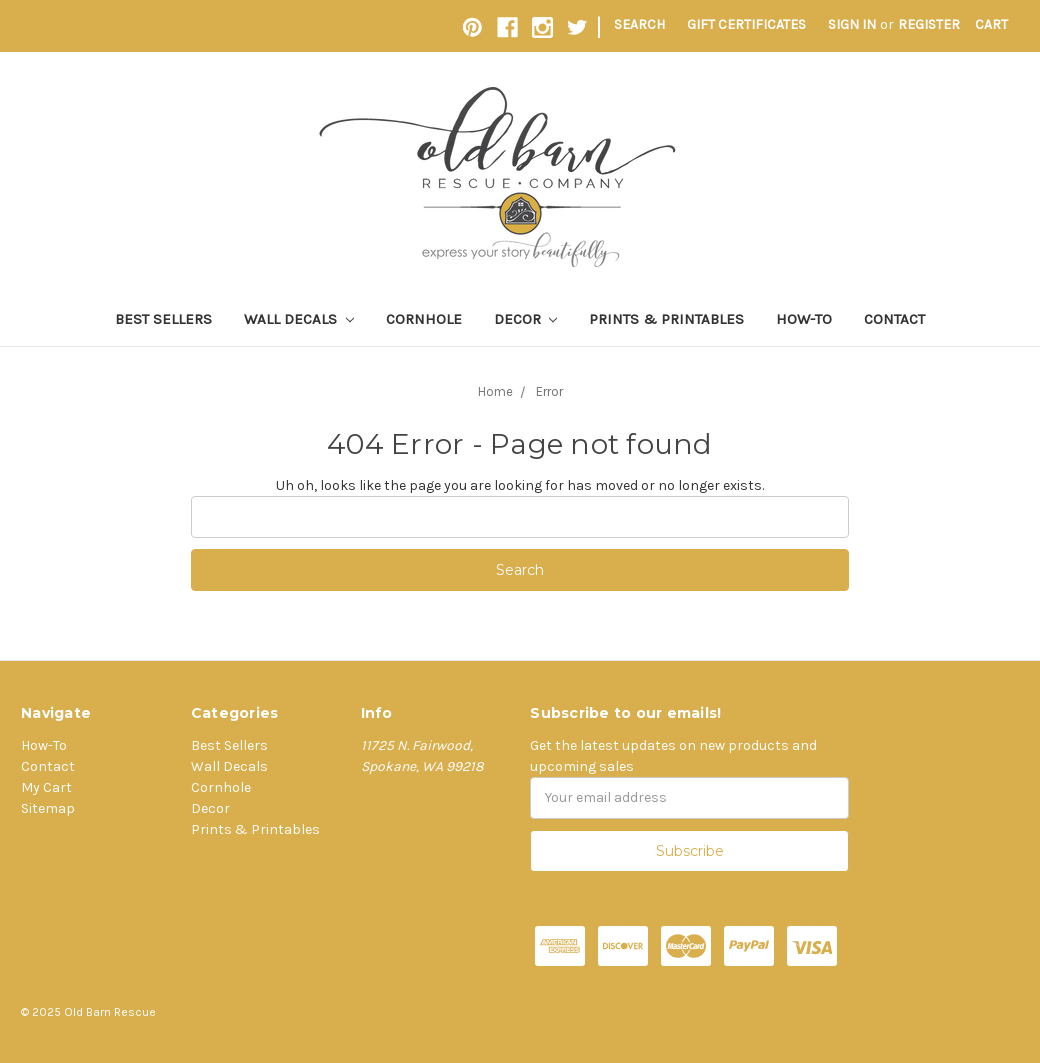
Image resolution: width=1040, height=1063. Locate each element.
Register (929, 24)
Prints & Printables (666, 319)
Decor (526, 319)
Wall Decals (299, 319)
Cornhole (424, 319)
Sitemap (48, 808)
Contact (894, 319)
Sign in (852, 24)
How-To (804, 319)
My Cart (46, 787)
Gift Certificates (746, 24)
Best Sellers (163, 319)
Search (639, 24)
